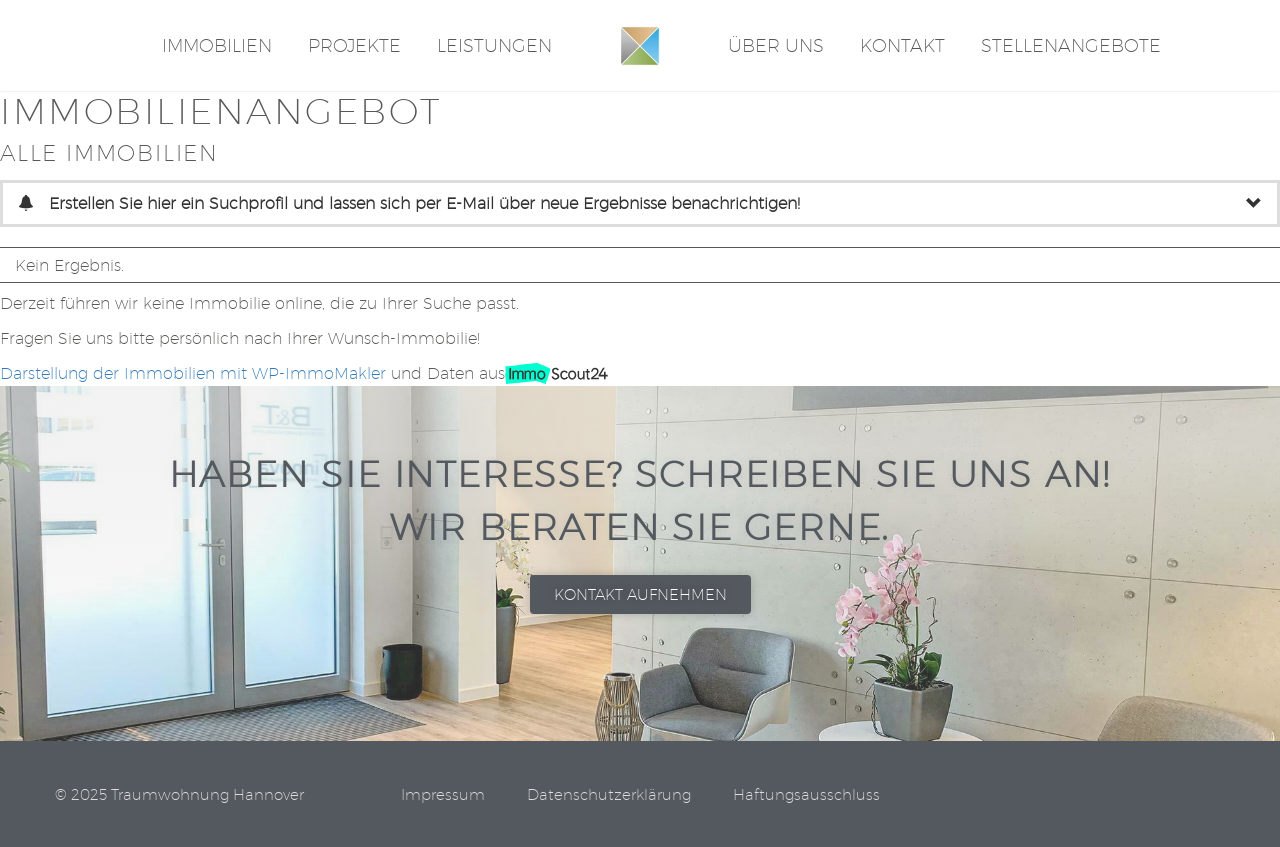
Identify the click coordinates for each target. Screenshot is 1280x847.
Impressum (443, 795)
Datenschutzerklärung (609, 795)
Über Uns (776, 45)
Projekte (354, 45)
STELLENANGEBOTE (1071, 45)
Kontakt (902, 45)
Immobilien (217, 45)
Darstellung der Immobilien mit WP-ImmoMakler (193, 373)
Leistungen (494, 45)
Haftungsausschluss (806, 795)
